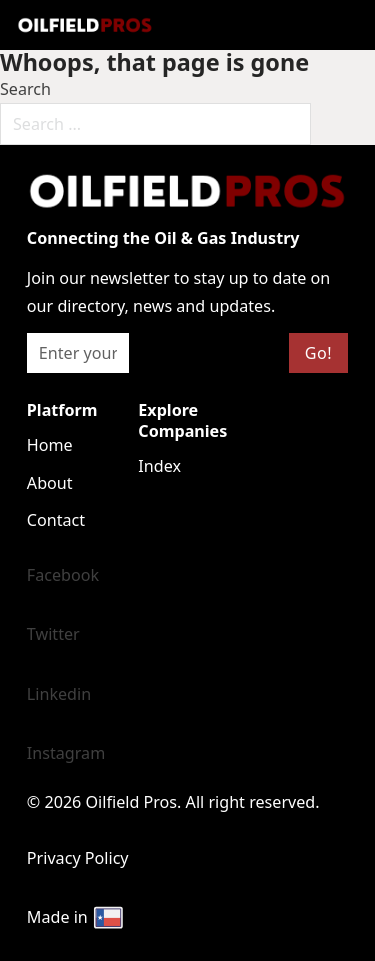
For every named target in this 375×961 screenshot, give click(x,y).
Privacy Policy (78, 858)
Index (159, 466)
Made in (76, 918)
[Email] (78, 353)
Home (50, 445)
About (50, 483)
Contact (56, 520)
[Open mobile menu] (205, 25)
